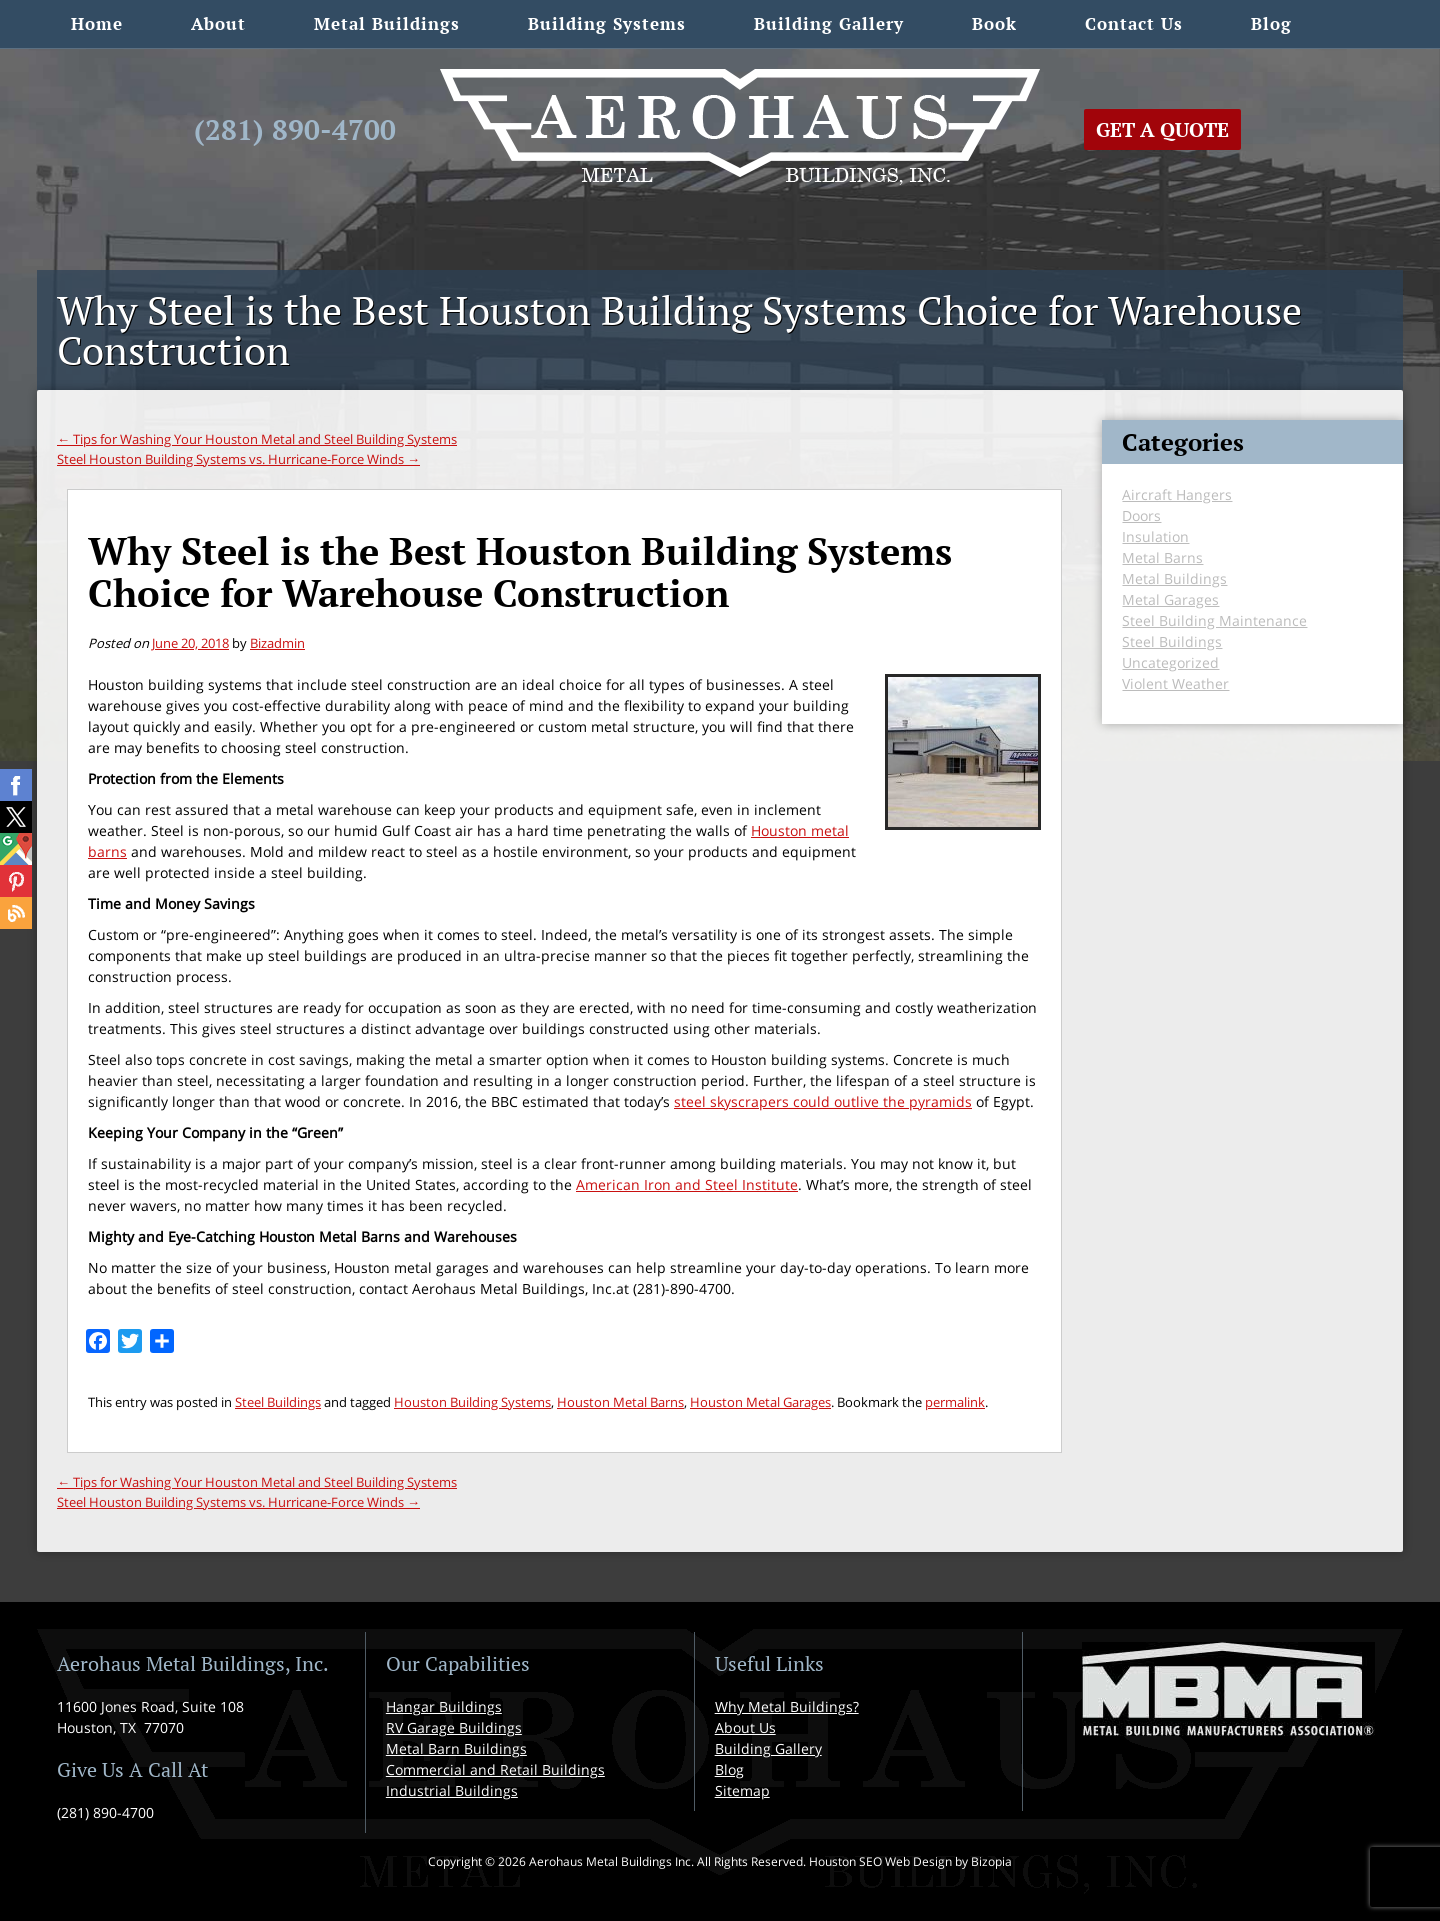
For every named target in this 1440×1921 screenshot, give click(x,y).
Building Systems (607, 23)
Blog (1271, 23)
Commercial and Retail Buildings (495, 1769)
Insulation (1155, 536)
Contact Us (1134, 23)
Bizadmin (277, 643)
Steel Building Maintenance (1214, 620)
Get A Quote (1162, 129)
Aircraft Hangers (1177, 494)
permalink (955, 1402)
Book (994, 23)
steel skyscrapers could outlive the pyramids (823, 1101)
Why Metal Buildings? (787, 1706)
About (218, 23)
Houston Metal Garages (760, 1402)
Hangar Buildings (444, 1706)
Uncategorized (1170, 662)
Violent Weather (1175, 683)
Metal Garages (1170, 599)
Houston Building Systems (472, 1402)
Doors (1141, 515)
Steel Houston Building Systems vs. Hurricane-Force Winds (238, 459)
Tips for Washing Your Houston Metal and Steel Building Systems (257, 439)
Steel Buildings (278, 1402)
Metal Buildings (387, 23)
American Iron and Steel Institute (687, 1184)
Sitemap (742, 1790)
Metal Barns (1162, 557)
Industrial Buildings (452, 1790)
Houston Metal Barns (620, 1402)
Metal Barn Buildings (456, 1748)
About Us (745, 1727)
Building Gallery (829, 23)
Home (97, 23)
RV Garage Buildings (454, 1727)
